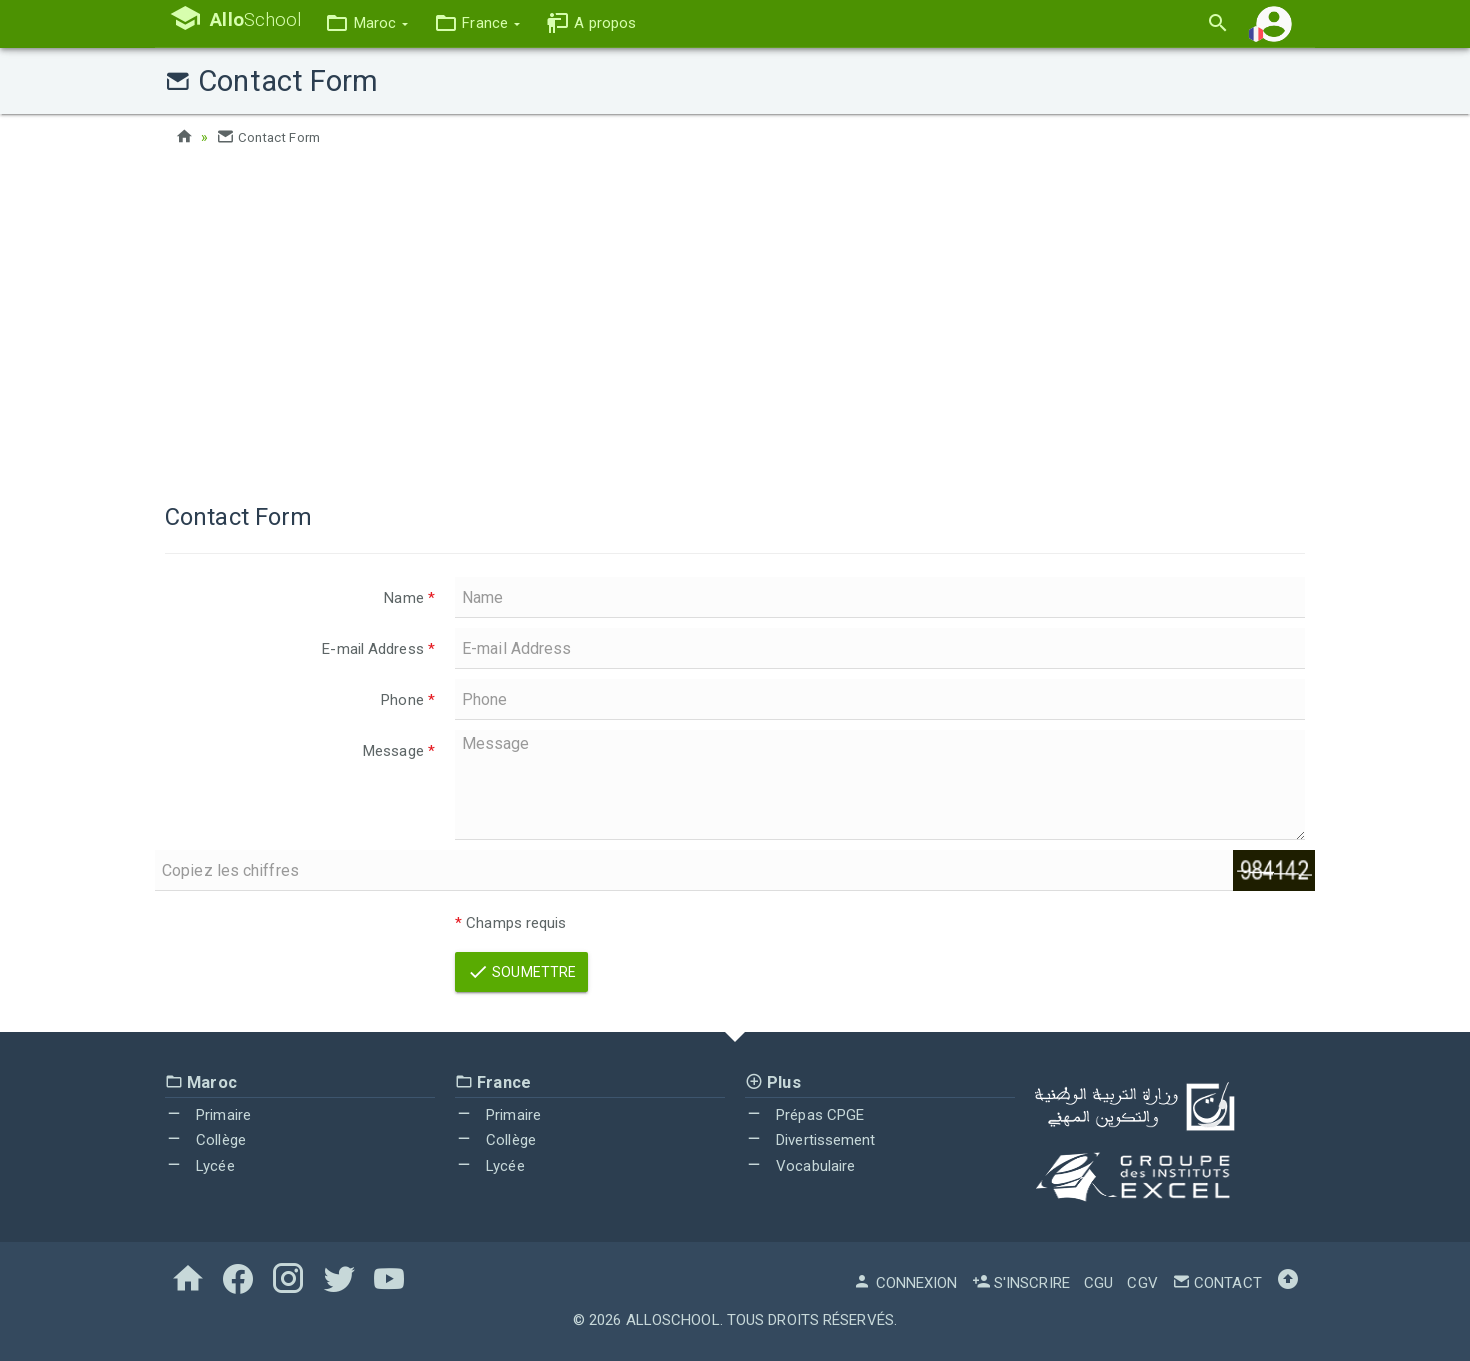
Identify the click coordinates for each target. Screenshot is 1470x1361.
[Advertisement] (735, 320)
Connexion (905, 1282)
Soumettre (521, 971)
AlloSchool (673, 1319)
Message (399, 751)
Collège (205, 1140)
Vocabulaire (800, 1166)
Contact (1217, 1282)
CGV (1142, 1282)
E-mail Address (378, 649)
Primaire (208, 1114)
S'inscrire (1021, 1282)
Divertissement (810, 1140)
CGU (1098, 1282)
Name (409, 598)
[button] (378, 23)
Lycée (200, 1166)
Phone (408, 700)
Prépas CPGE (804, 1114)
